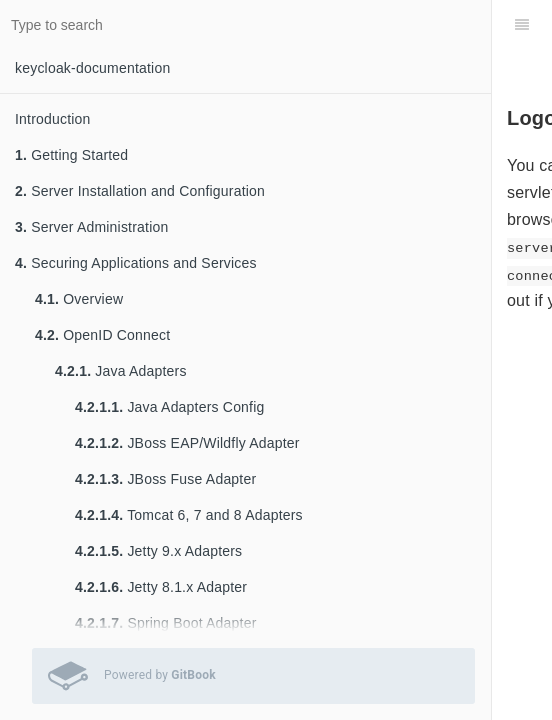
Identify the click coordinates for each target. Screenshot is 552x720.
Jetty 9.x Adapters (158, 551)
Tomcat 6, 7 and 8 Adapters (189, 515)
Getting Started (71, 155)
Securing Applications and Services (136, 263)
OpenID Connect (102, 335)
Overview (79, 299)
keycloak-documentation (92, 68)
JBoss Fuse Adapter (165, 479)
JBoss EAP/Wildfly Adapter (187, 443)
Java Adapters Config (169, 407)
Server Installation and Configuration (140, 191)
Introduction (53, 119)
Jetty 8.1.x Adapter (161, 587)
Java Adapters (121, 371)
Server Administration (91, 227)
